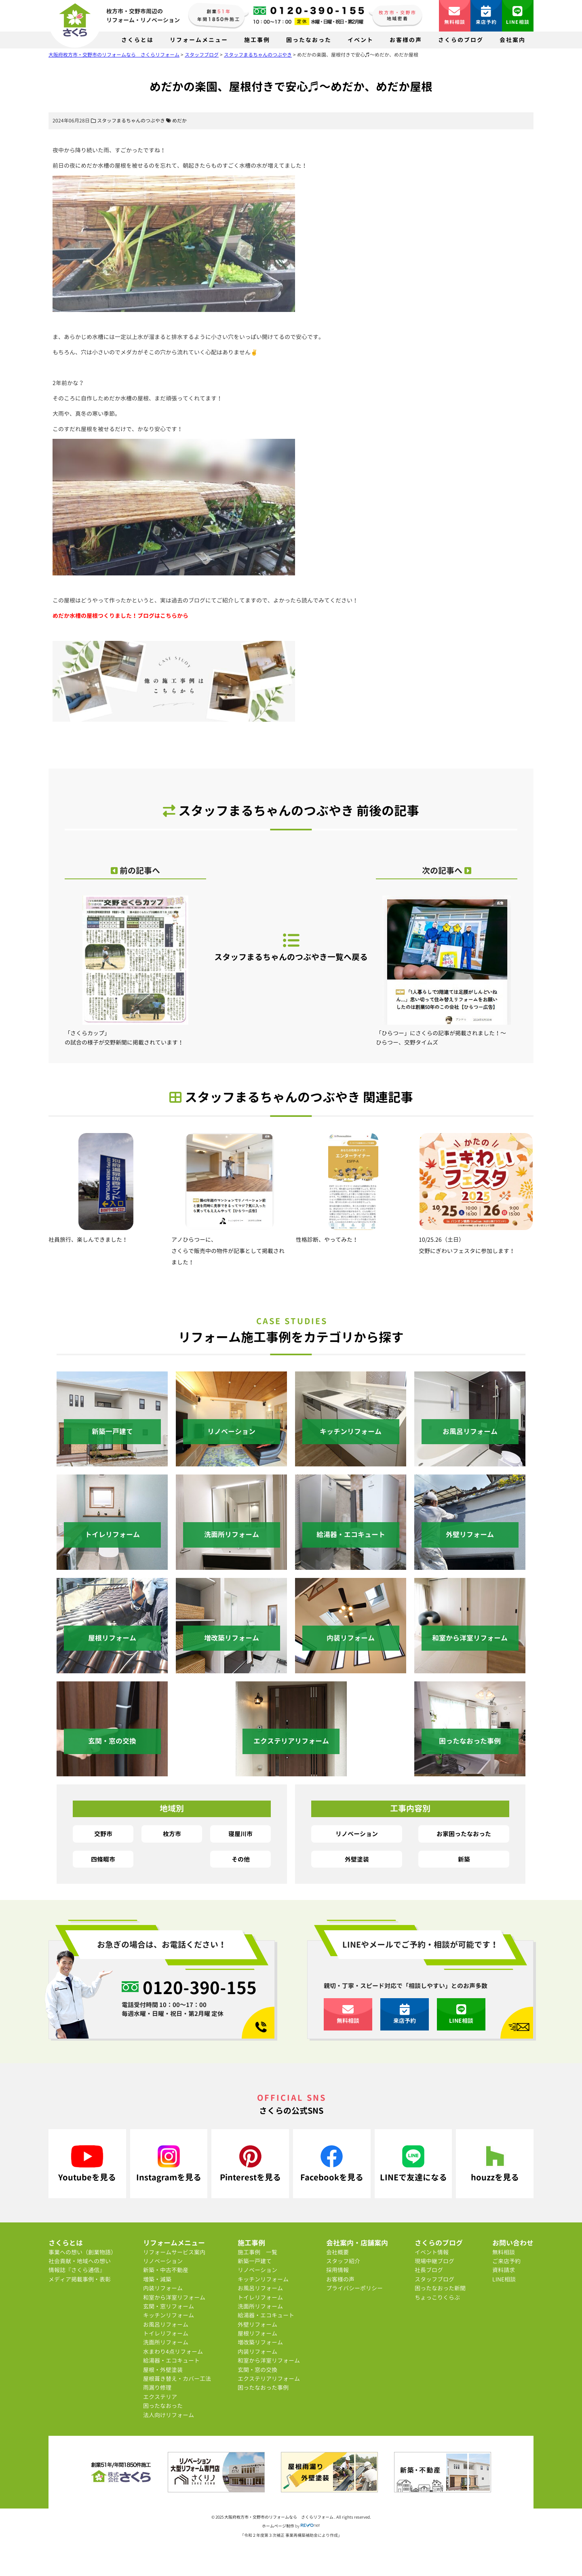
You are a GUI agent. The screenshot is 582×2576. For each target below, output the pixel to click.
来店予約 (486, 15)
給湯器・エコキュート (171, 2360)
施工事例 (257, 40)
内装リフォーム (163, 2288)
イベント (360, 40)
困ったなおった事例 (263, 2387)
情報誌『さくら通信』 (76, 2270)
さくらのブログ (460, 40)
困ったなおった (308, 40)
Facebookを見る (331, 2164)
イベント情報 (432, 2252)
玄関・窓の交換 (257, 2370)
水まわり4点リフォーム (173, 2351)
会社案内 (512, 40)
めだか (179, 120)
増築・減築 (157, 2279)
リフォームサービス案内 (174, 2252)
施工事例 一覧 (257, 2252)
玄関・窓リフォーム (168, 2306)
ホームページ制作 (278, 2526)
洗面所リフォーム (165, 2342)
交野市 (103, 1833)
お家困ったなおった (463, 1833)
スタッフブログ (434, 2279)
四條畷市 (103, 1859)
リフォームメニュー (199, 40)
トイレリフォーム (165, 2333)
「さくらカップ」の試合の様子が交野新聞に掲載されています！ (135, 970)
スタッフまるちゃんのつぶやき (131, 120)
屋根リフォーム (257, 2333)
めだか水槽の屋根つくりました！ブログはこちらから (120, 615)
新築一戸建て (255, 2261)
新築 (464, 1859)
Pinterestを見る (250, 2164)
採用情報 (337, 2270)
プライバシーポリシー (354, 2288)
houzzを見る (495, 2164)
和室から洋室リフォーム (174, 2297)
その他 (241, 1859)
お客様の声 (406, 40)
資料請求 (503, 2270)
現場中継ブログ (434, 2261)
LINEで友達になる (413, 2164)
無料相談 (455, 15)
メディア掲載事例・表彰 (79, 2279)
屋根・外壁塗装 (163, 2370)
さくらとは (137, 40)
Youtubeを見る (87, 2164)
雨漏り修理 (157, 2387)
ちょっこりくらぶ (437, 2297)
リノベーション (356, 1833)
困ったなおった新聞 (440, 2288)
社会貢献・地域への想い (79, 2261)
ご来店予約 (506, 2261)
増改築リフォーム (260, 2342)
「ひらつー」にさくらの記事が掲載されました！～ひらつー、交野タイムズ (446, 970)
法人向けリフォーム (168, 2415)
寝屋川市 (240, 1833)
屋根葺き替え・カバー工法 (177, 2378)
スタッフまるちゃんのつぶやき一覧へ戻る (291, 947)
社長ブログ (429, 2270)
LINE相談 (517, 15)
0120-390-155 (200, 1987)
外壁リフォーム (257, 2324)
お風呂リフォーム (165, 2324)
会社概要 (337, 2252)
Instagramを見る (168, 2164)
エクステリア (160, 2397)
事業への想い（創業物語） (82, 2252)
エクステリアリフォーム (269, 2378)
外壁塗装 (357, 1859)
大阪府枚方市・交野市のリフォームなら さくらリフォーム (279, 2517)
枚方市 (172, 1833)
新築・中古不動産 (165, 2270)
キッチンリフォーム (168, 2315)
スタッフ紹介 (343, 2261)
